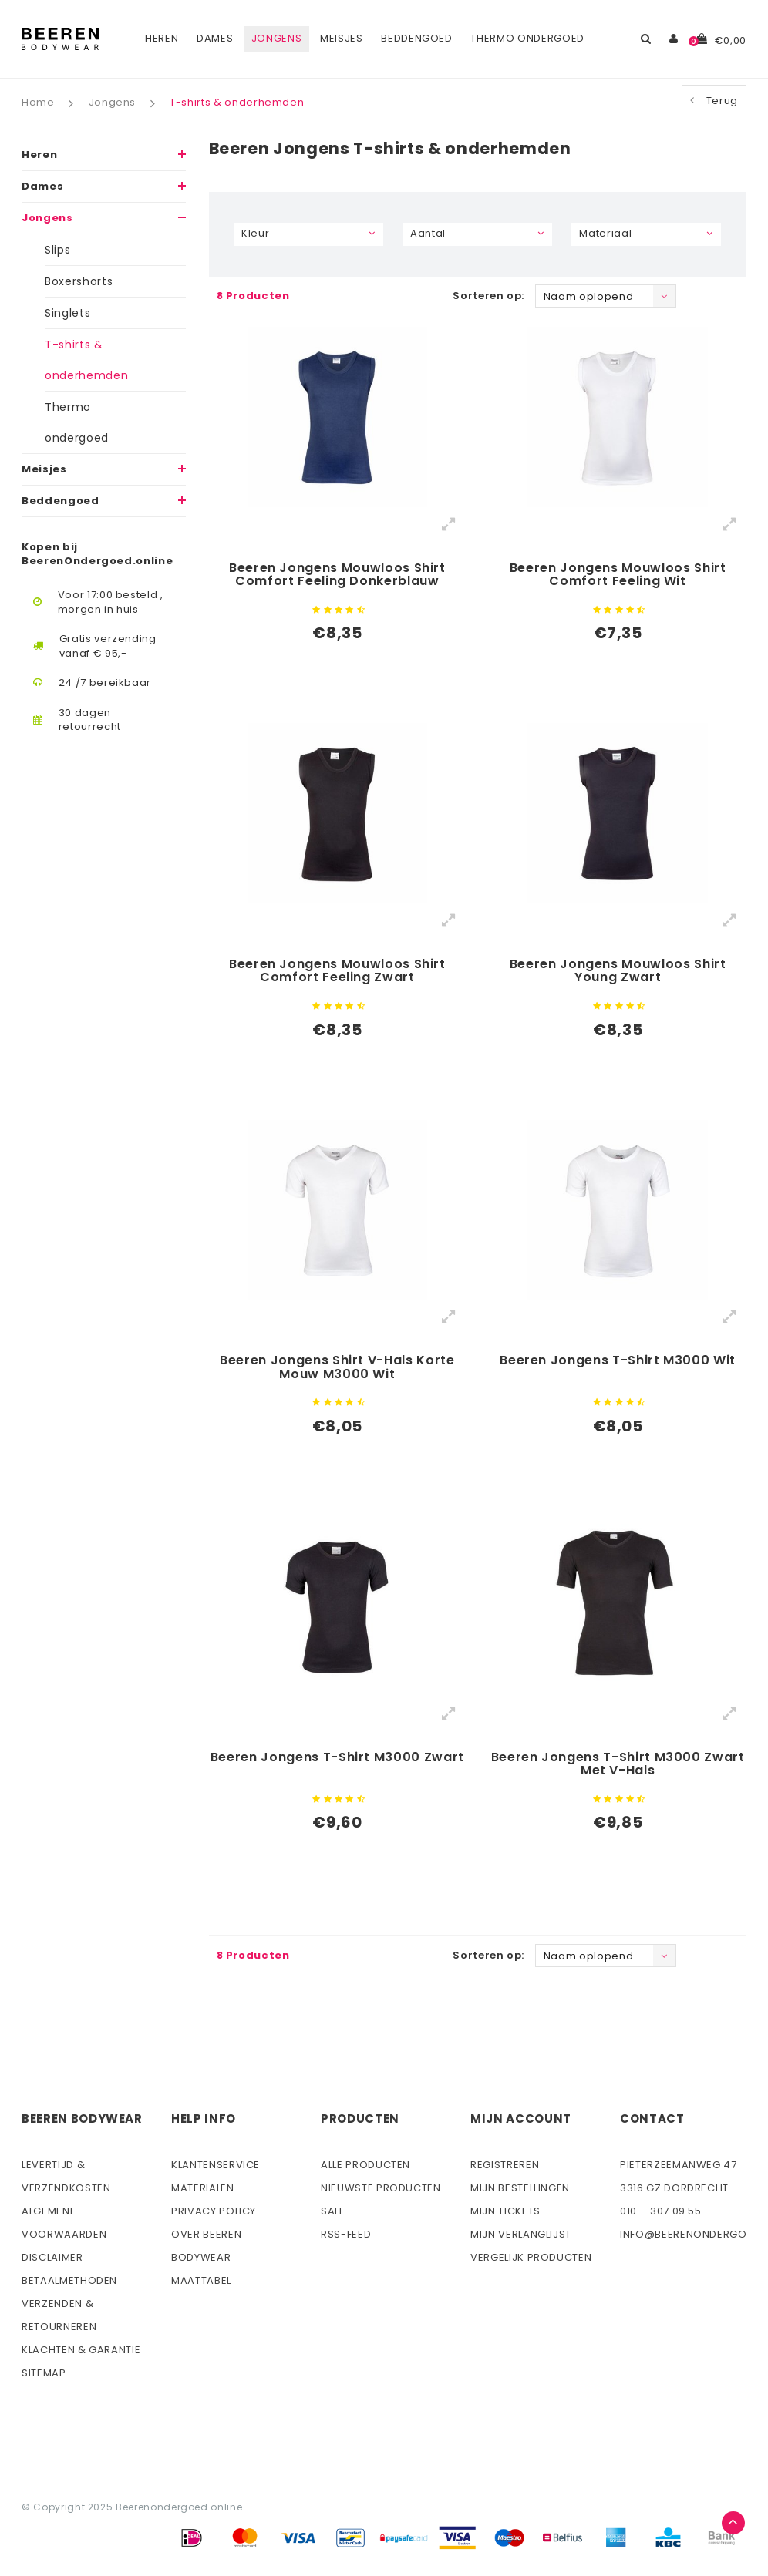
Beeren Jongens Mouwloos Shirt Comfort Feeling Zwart (337, 972)
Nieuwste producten (381, 2188)
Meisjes (341, 38)
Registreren (504, 2164)
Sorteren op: (488, 296)
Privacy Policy (213, 2211)
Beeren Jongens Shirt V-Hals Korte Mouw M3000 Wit (337, 1368)
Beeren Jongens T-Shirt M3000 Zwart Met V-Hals (618, 1765)
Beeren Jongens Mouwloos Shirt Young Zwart (618, 972)
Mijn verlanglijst (520, 2234)
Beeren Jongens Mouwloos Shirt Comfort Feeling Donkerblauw (337, 575)
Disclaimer (52, 2257)
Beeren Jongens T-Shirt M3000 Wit (618, 1361)
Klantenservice (215, 2164)
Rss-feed (346, 2234)
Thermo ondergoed (527, 38)
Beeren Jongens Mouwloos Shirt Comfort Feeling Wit (618, 575)
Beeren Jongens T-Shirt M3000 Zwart (337, 1758)
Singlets (67, 313)
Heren (161, 38)
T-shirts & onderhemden (237, 102)
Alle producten (365, 2164)
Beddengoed (417, 38)
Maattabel (201, 2280)
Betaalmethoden (69, 2280)
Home (38, 102)
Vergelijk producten (530, 2257)
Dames (215, 38)
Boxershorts (79, 281)
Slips (57, 249)
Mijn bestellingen (520, 2188)
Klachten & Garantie (81, 2349)
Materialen (202, 2188)
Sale (333, 2211)
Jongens (276, 38)
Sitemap (44, 2373)
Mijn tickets (505, 2211)
